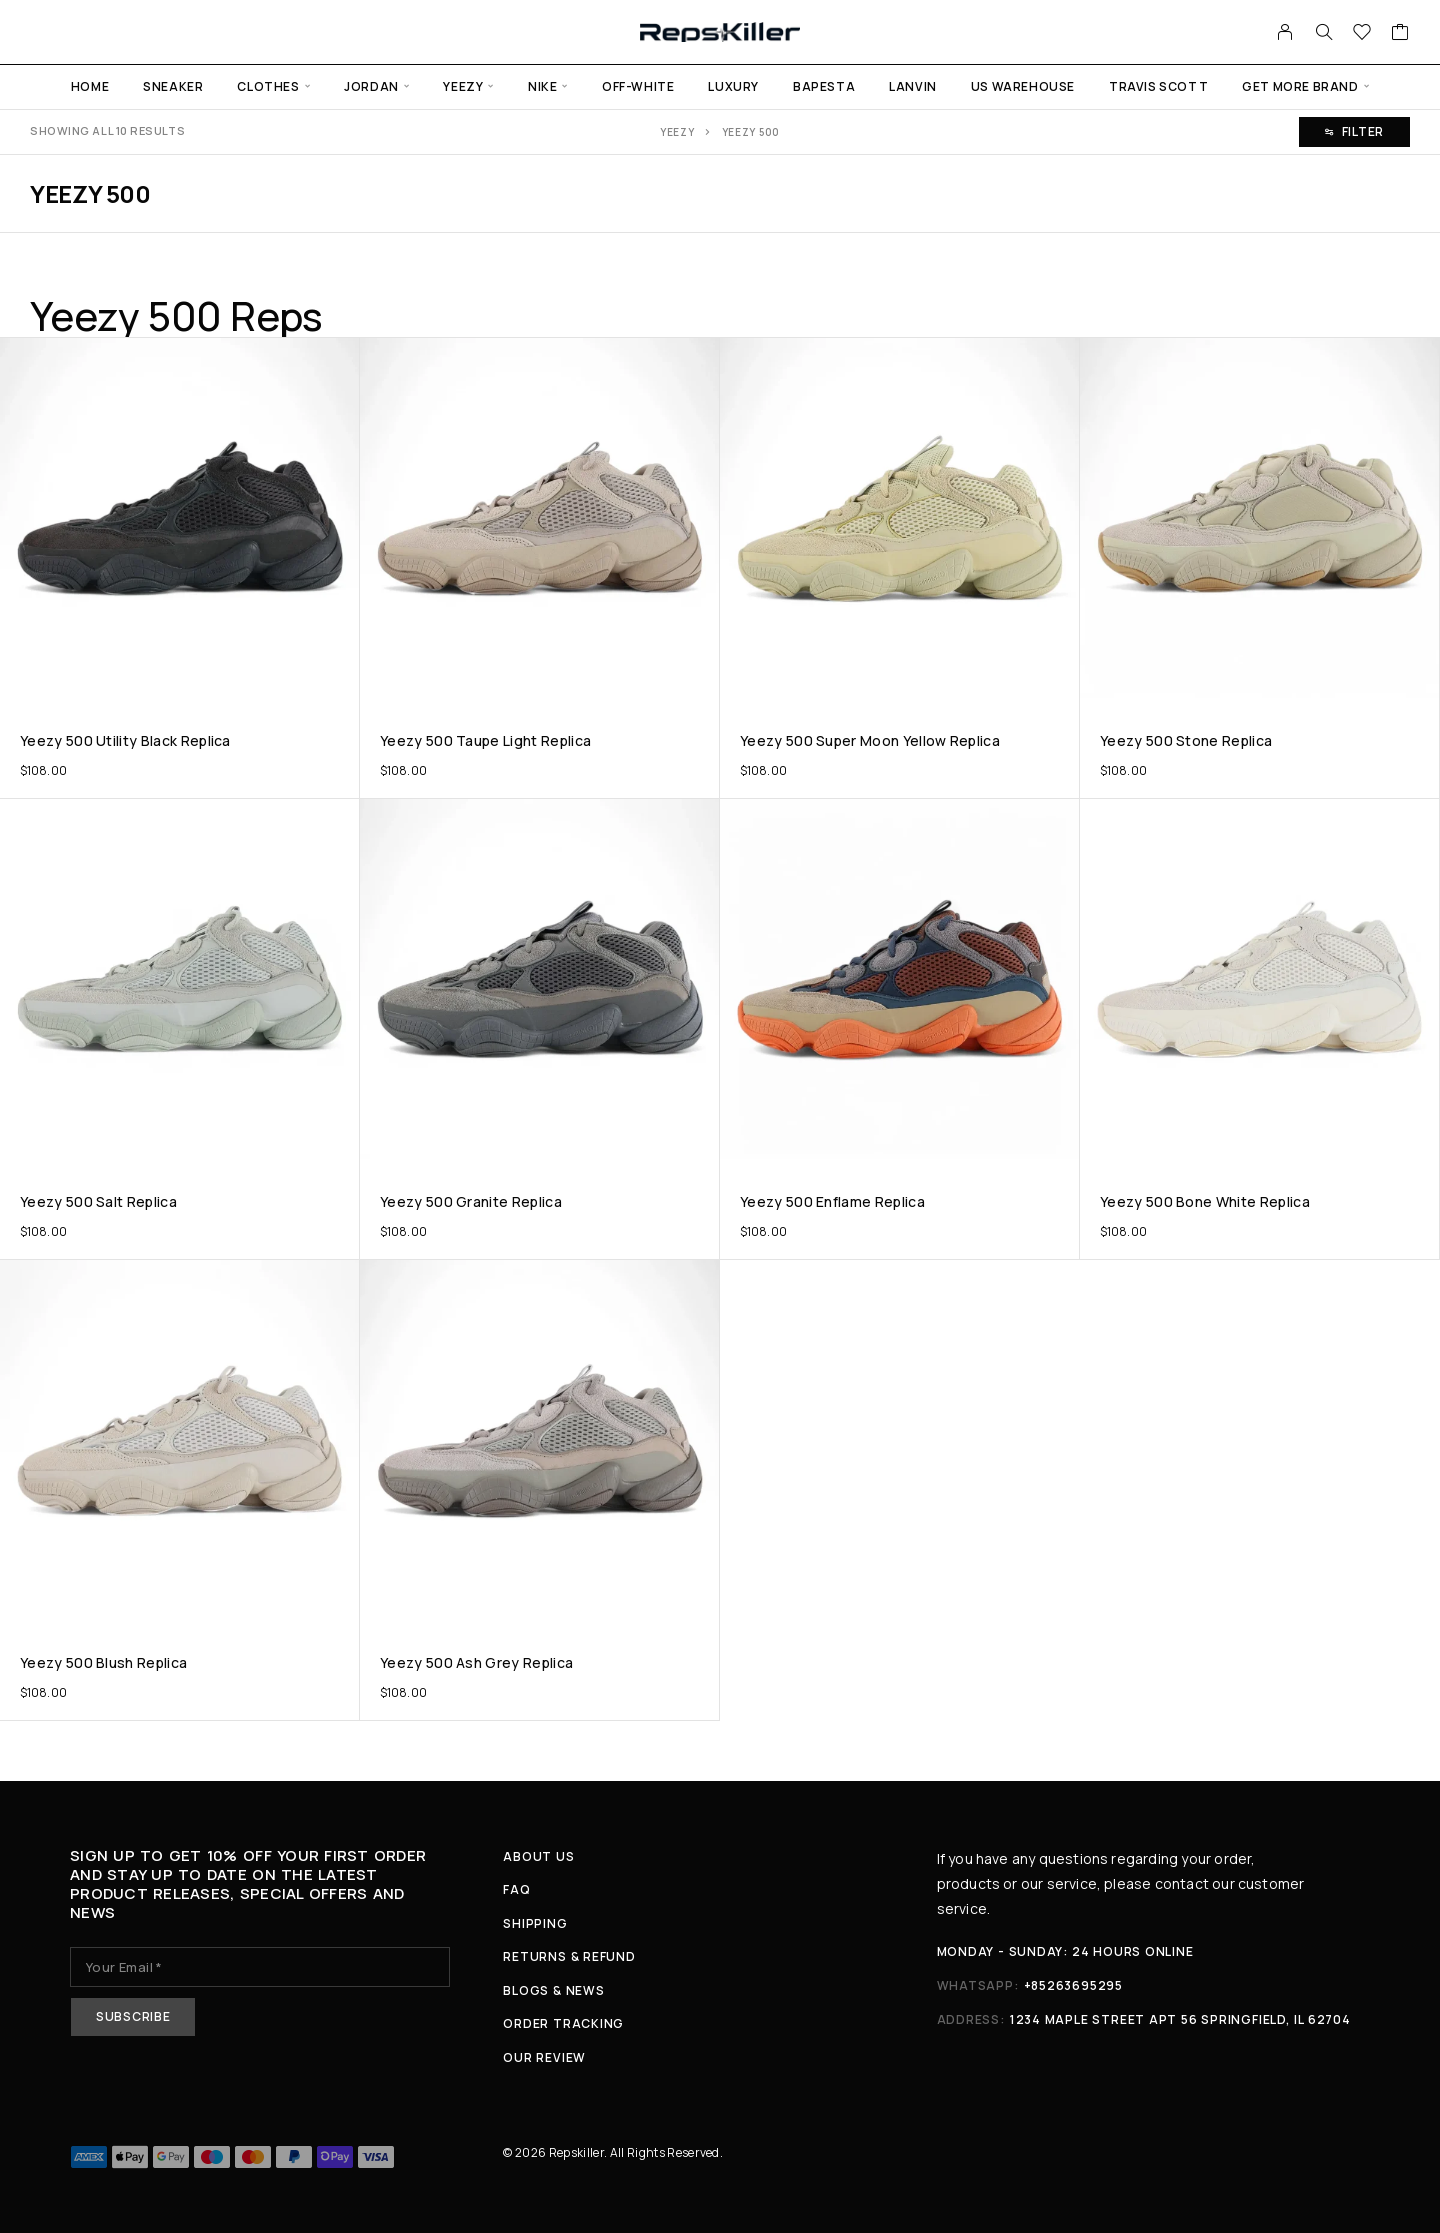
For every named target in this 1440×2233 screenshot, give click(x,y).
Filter (1354, 131)
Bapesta (824, 86)
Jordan (371, 86)
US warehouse (1023, 86)
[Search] (1324, 32)
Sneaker (173, 86)
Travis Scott (1158, 86)
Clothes (268, 86)
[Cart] (1400, 34)
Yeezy (463, 86)
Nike (542, 86)
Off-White (638, 86)
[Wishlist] (1362, 34)
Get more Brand (1300, 86)
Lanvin (913, 86)
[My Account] (1285, 32)
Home (90, 86)
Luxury (733, 86)
